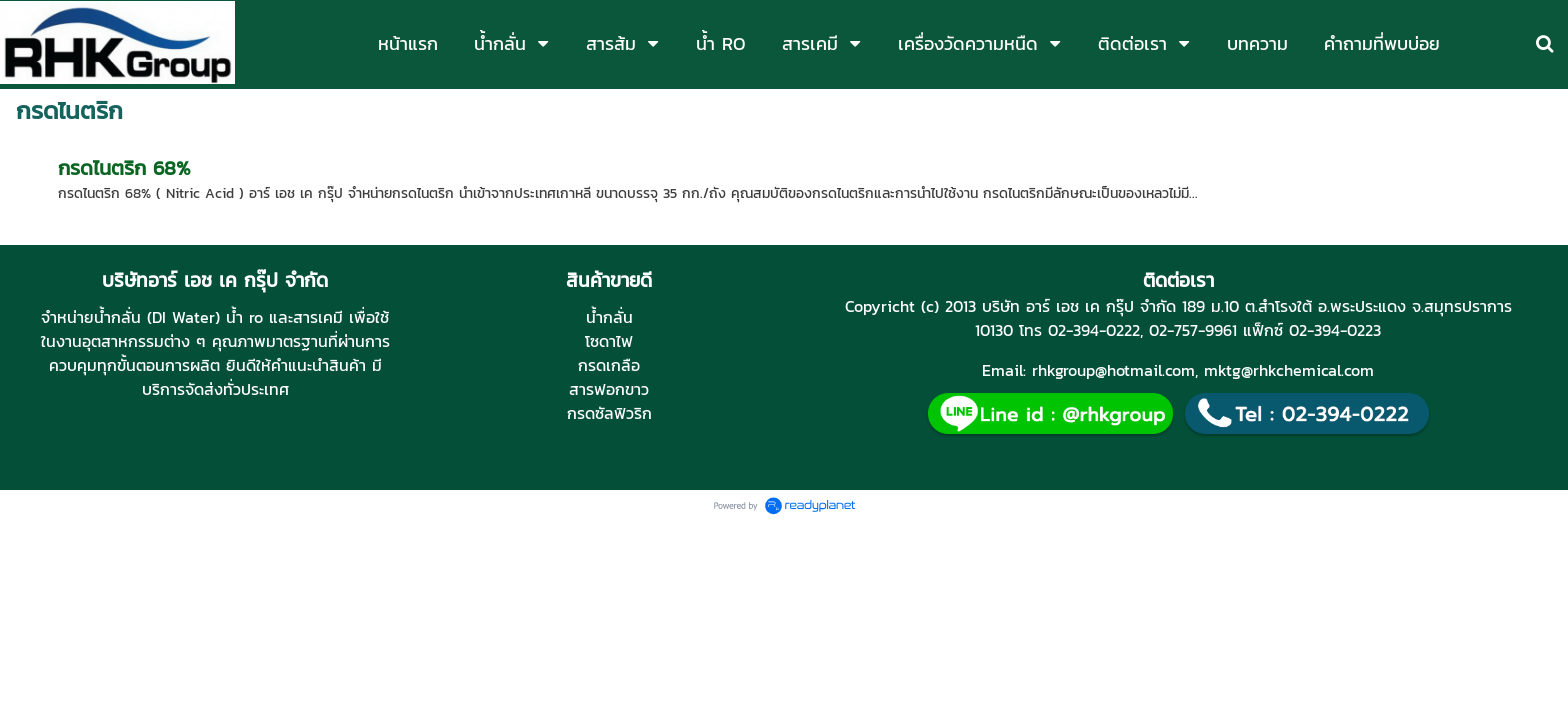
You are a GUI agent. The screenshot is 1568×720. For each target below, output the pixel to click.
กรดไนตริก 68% (124, 168)
